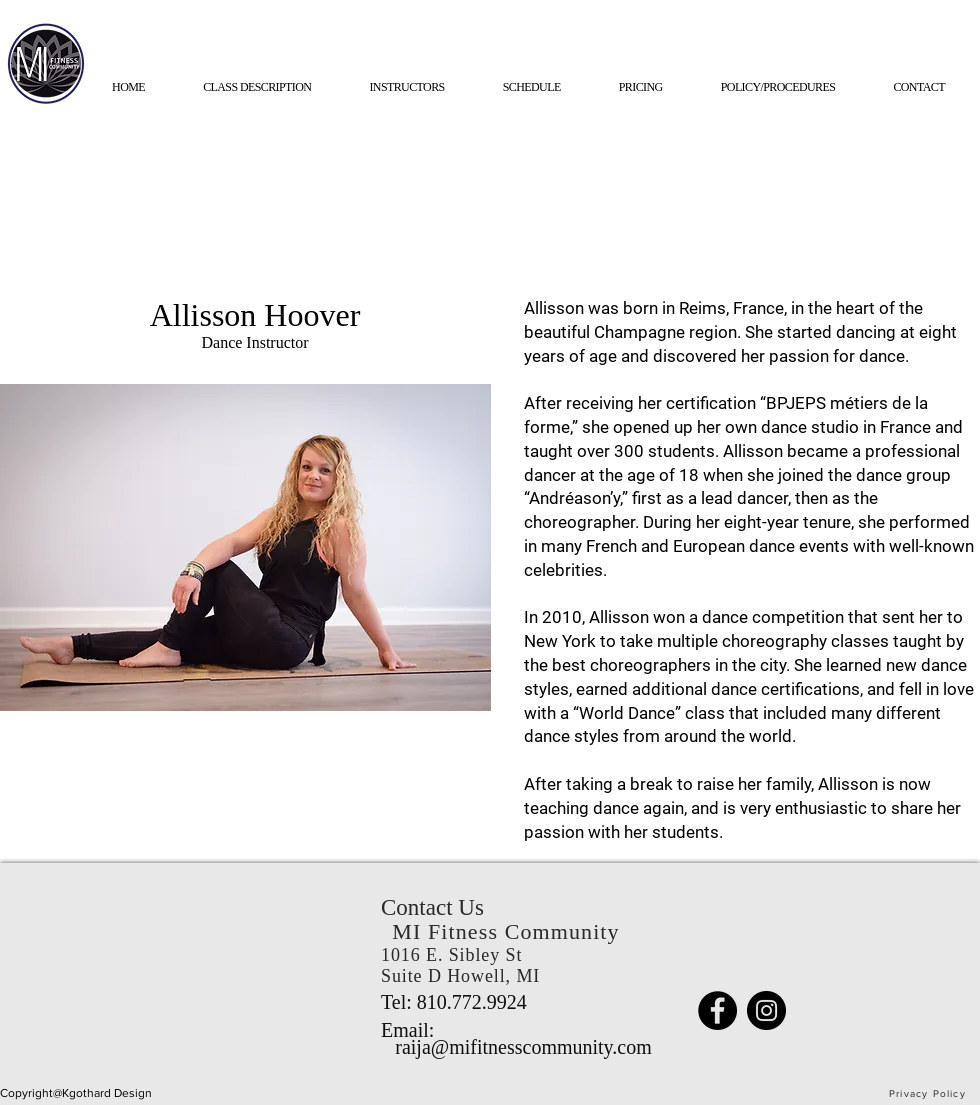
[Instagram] (766, 1010)
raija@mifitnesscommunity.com (523, 1047)
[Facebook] (717, 1010)
